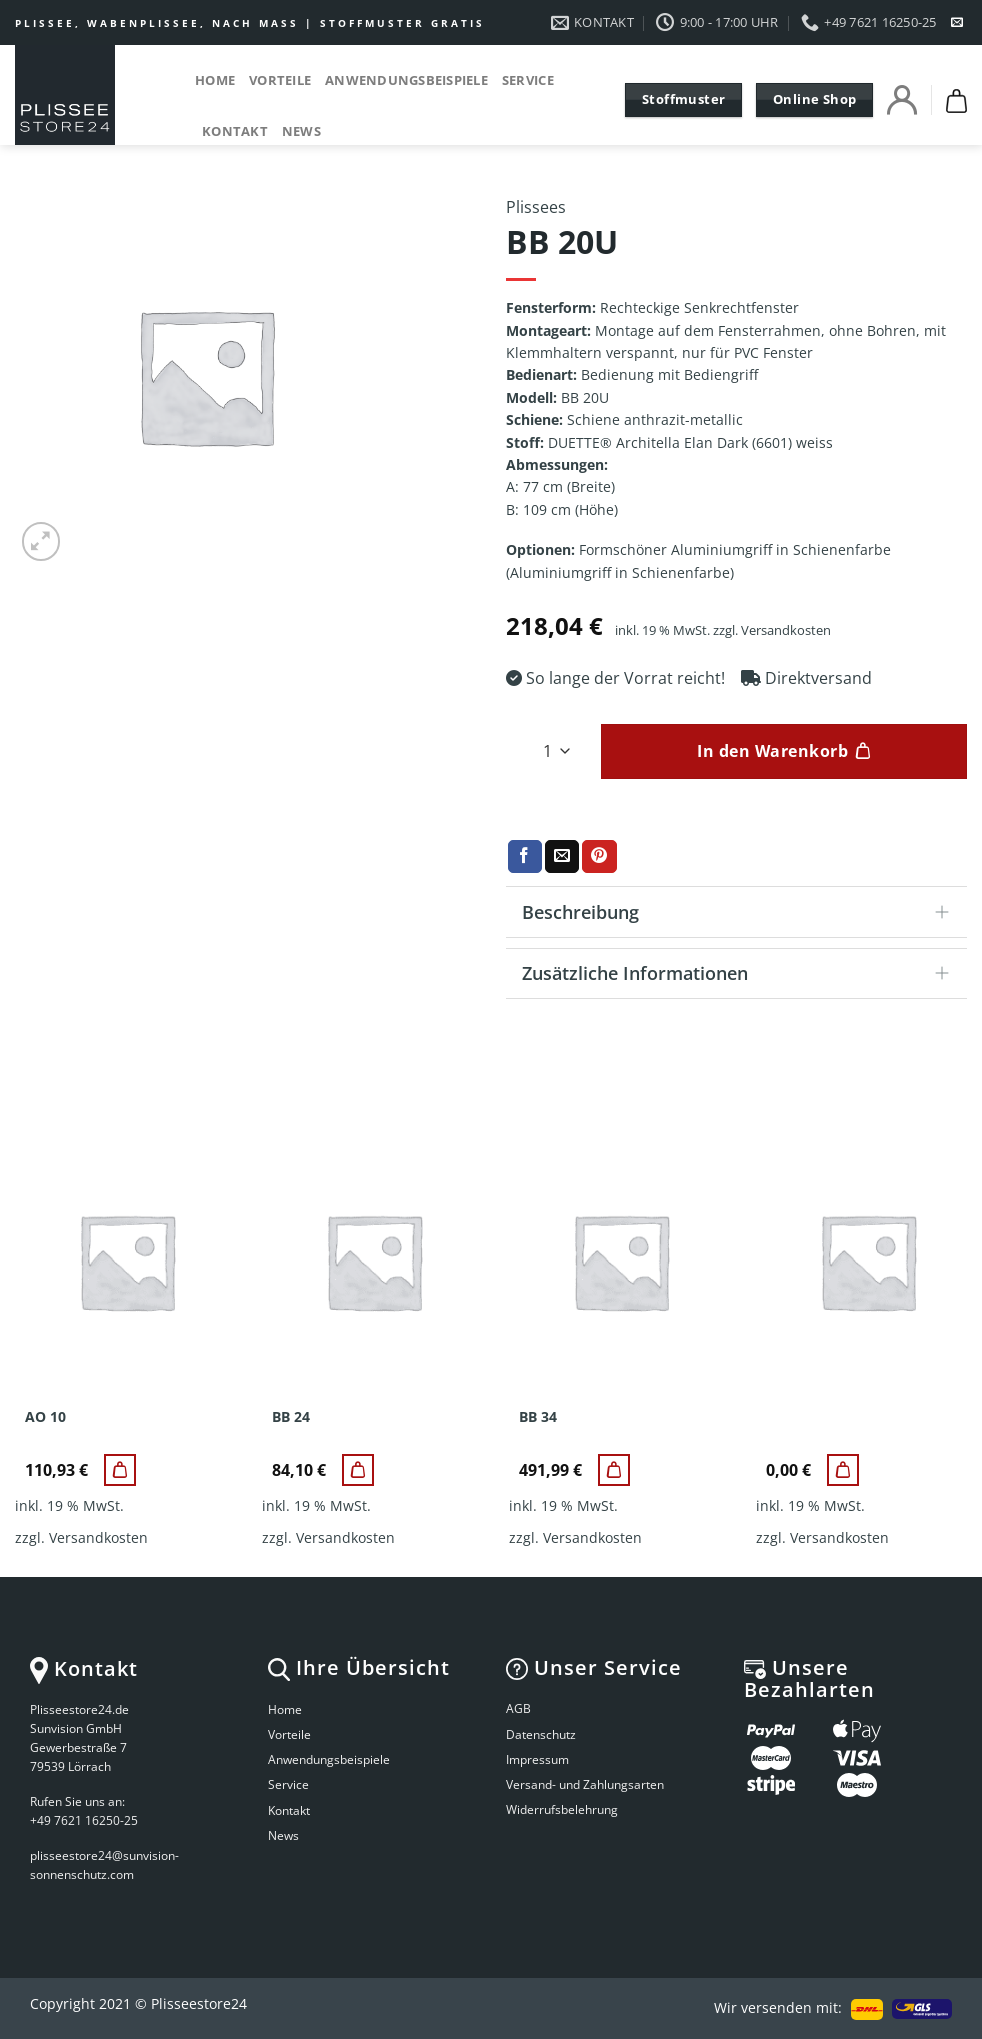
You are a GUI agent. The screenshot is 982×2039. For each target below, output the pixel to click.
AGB (518, 1708)
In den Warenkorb (772, 751)
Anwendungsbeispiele (406, 80)
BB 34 (538, 1417)
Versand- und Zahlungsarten (585, 1784)
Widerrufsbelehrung (562, 1809)
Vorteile (280, 80)
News (301, 131)
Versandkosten (786, 630)
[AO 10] (120, 1470)
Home (215, 80)
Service (528, 80)
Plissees (536, 207)
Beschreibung (742, 914)
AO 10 (45, 1417)
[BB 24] (358, 1470)
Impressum (537, 1759)
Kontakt (235, 131)
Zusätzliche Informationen (742, 975)
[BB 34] (614, 1470)
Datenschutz (541, 1734)
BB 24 (291, 1417)
